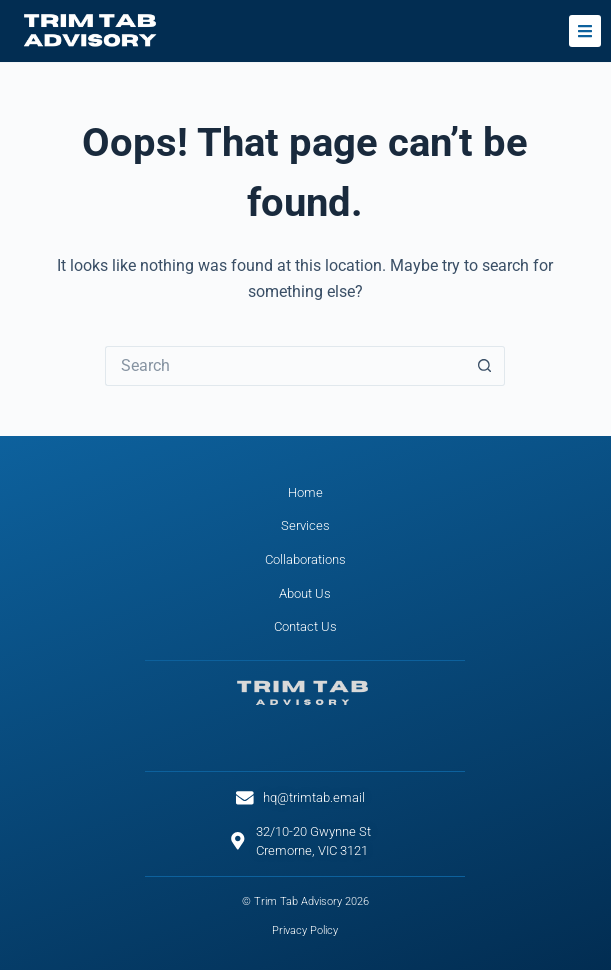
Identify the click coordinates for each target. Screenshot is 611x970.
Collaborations (305, 559)
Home (305, 492)
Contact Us (305, 626)
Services (305, 525)
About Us (305, 593)
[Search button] (485, 366)
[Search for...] (285, 366)
